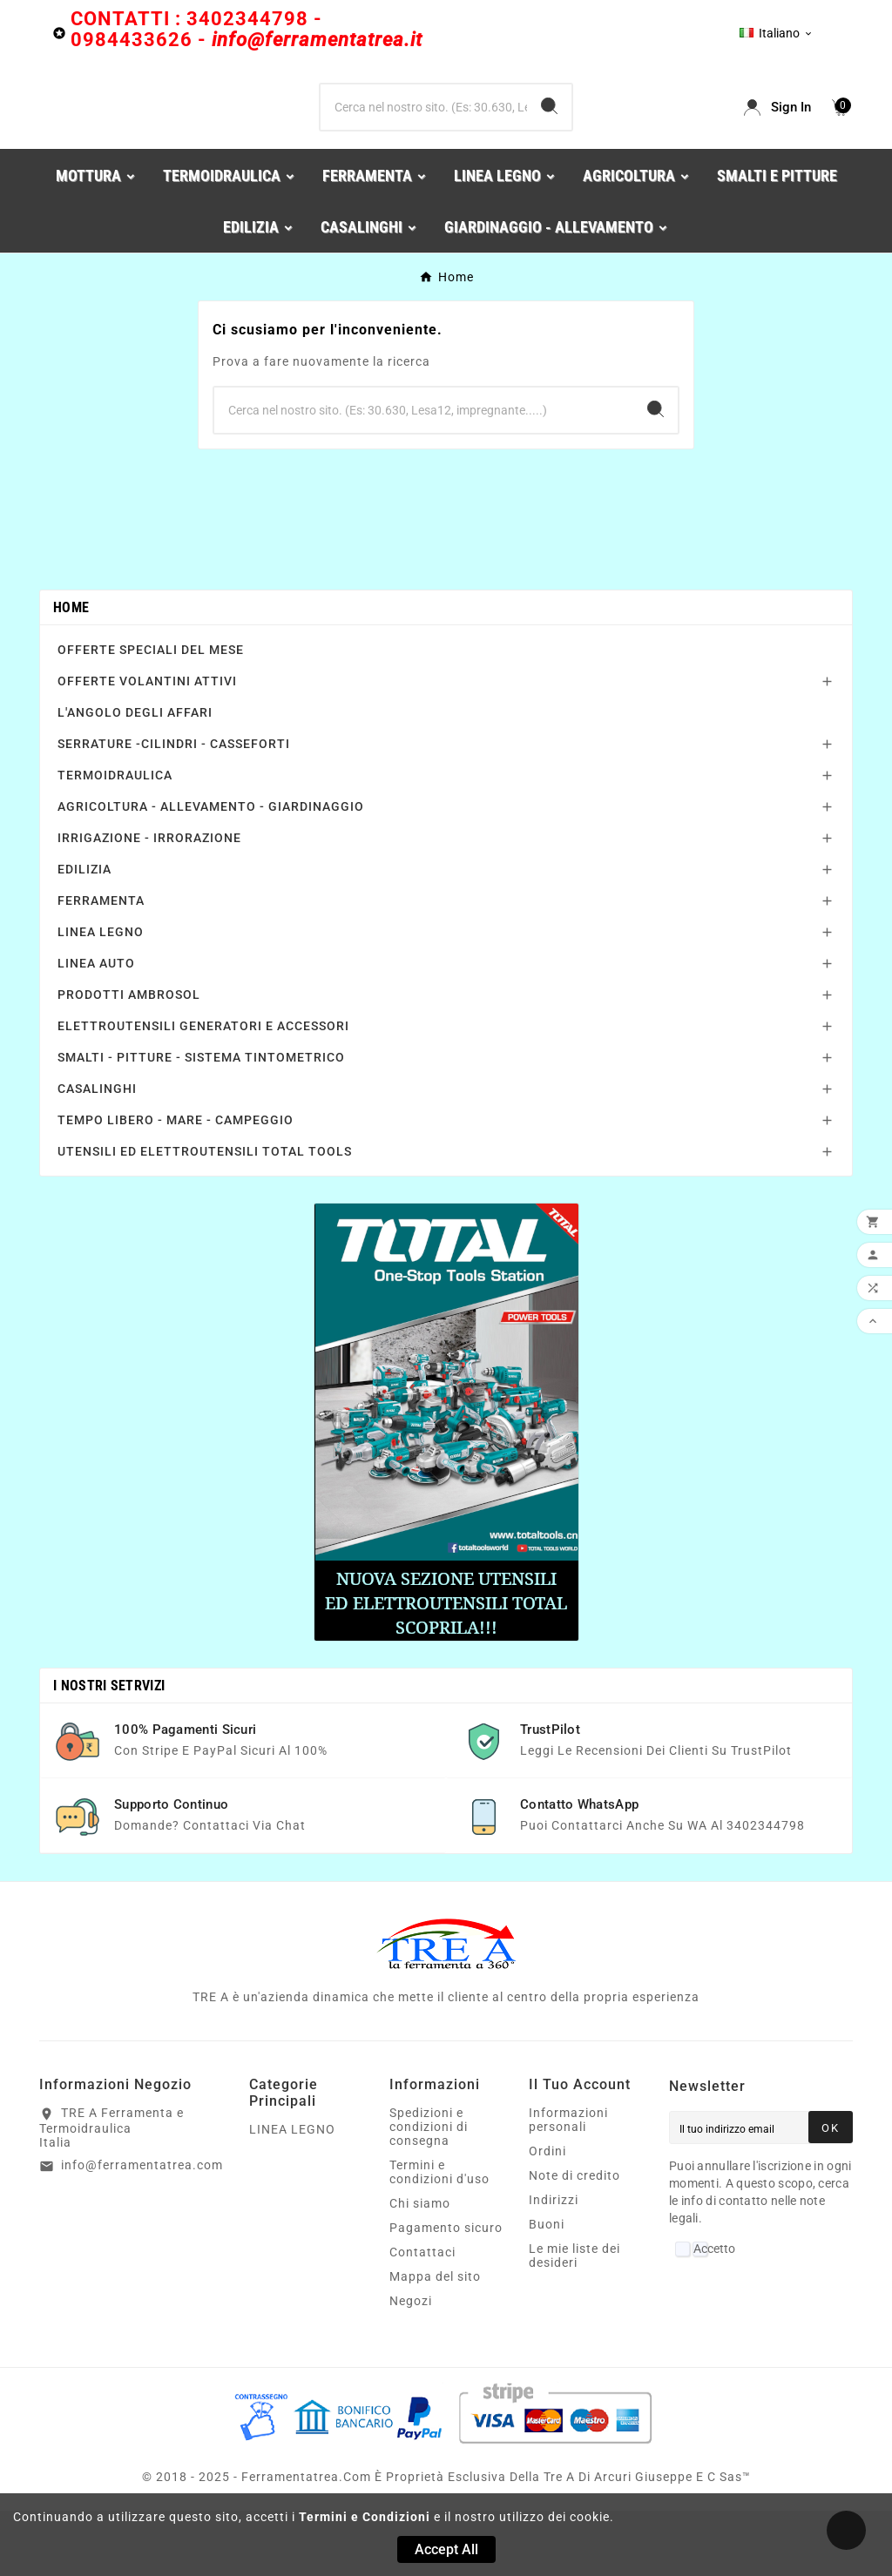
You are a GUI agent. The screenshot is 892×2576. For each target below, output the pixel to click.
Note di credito (574, 2241)
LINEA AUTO (96, 1028)
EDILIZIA (84, 934)
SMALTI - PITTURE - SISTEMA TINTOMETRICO (201, 1123)
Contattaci (422, 2317)
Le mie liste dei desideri (574, 2321)
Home (71, 672)
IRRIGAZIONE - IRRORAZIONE (149, 903)
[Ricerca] (423, 140)
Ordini (547, 2216)
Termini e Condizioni (364, 2517)
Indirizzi (553, 2265)
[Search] (549, 139)
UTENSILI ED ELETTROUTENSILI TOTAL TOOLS (204, 1217)
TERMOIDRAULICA (114, 840)
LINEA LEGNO (100, 997)
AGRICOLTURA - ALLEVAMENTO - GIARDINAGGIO (210, 872)
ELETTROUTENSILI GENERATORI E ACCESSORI (203, 1091)
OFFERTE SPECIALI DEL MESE (150, 715)
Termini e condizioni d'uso (439, 2237)
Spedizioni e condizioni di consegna (428, 2192)
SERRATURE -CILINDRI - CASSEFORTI (173, 809)
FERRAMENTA (101, 966)
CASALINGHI (97, 1154)
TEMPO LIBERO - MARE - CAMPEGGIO (175, 1185)
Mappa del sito (435, 2342)
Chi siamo (419, 2269)
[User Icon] (777, 139)
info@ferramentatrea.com (142, 2230)
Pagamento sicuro (446, 2293)
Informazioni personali (568, 2185)
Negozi (410, 2366)
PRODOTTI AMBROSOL (128, 1060)
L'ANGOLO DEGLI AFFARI (135, 778)
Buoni (546, 2289)
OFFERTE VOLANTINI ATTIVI (147, 746)
